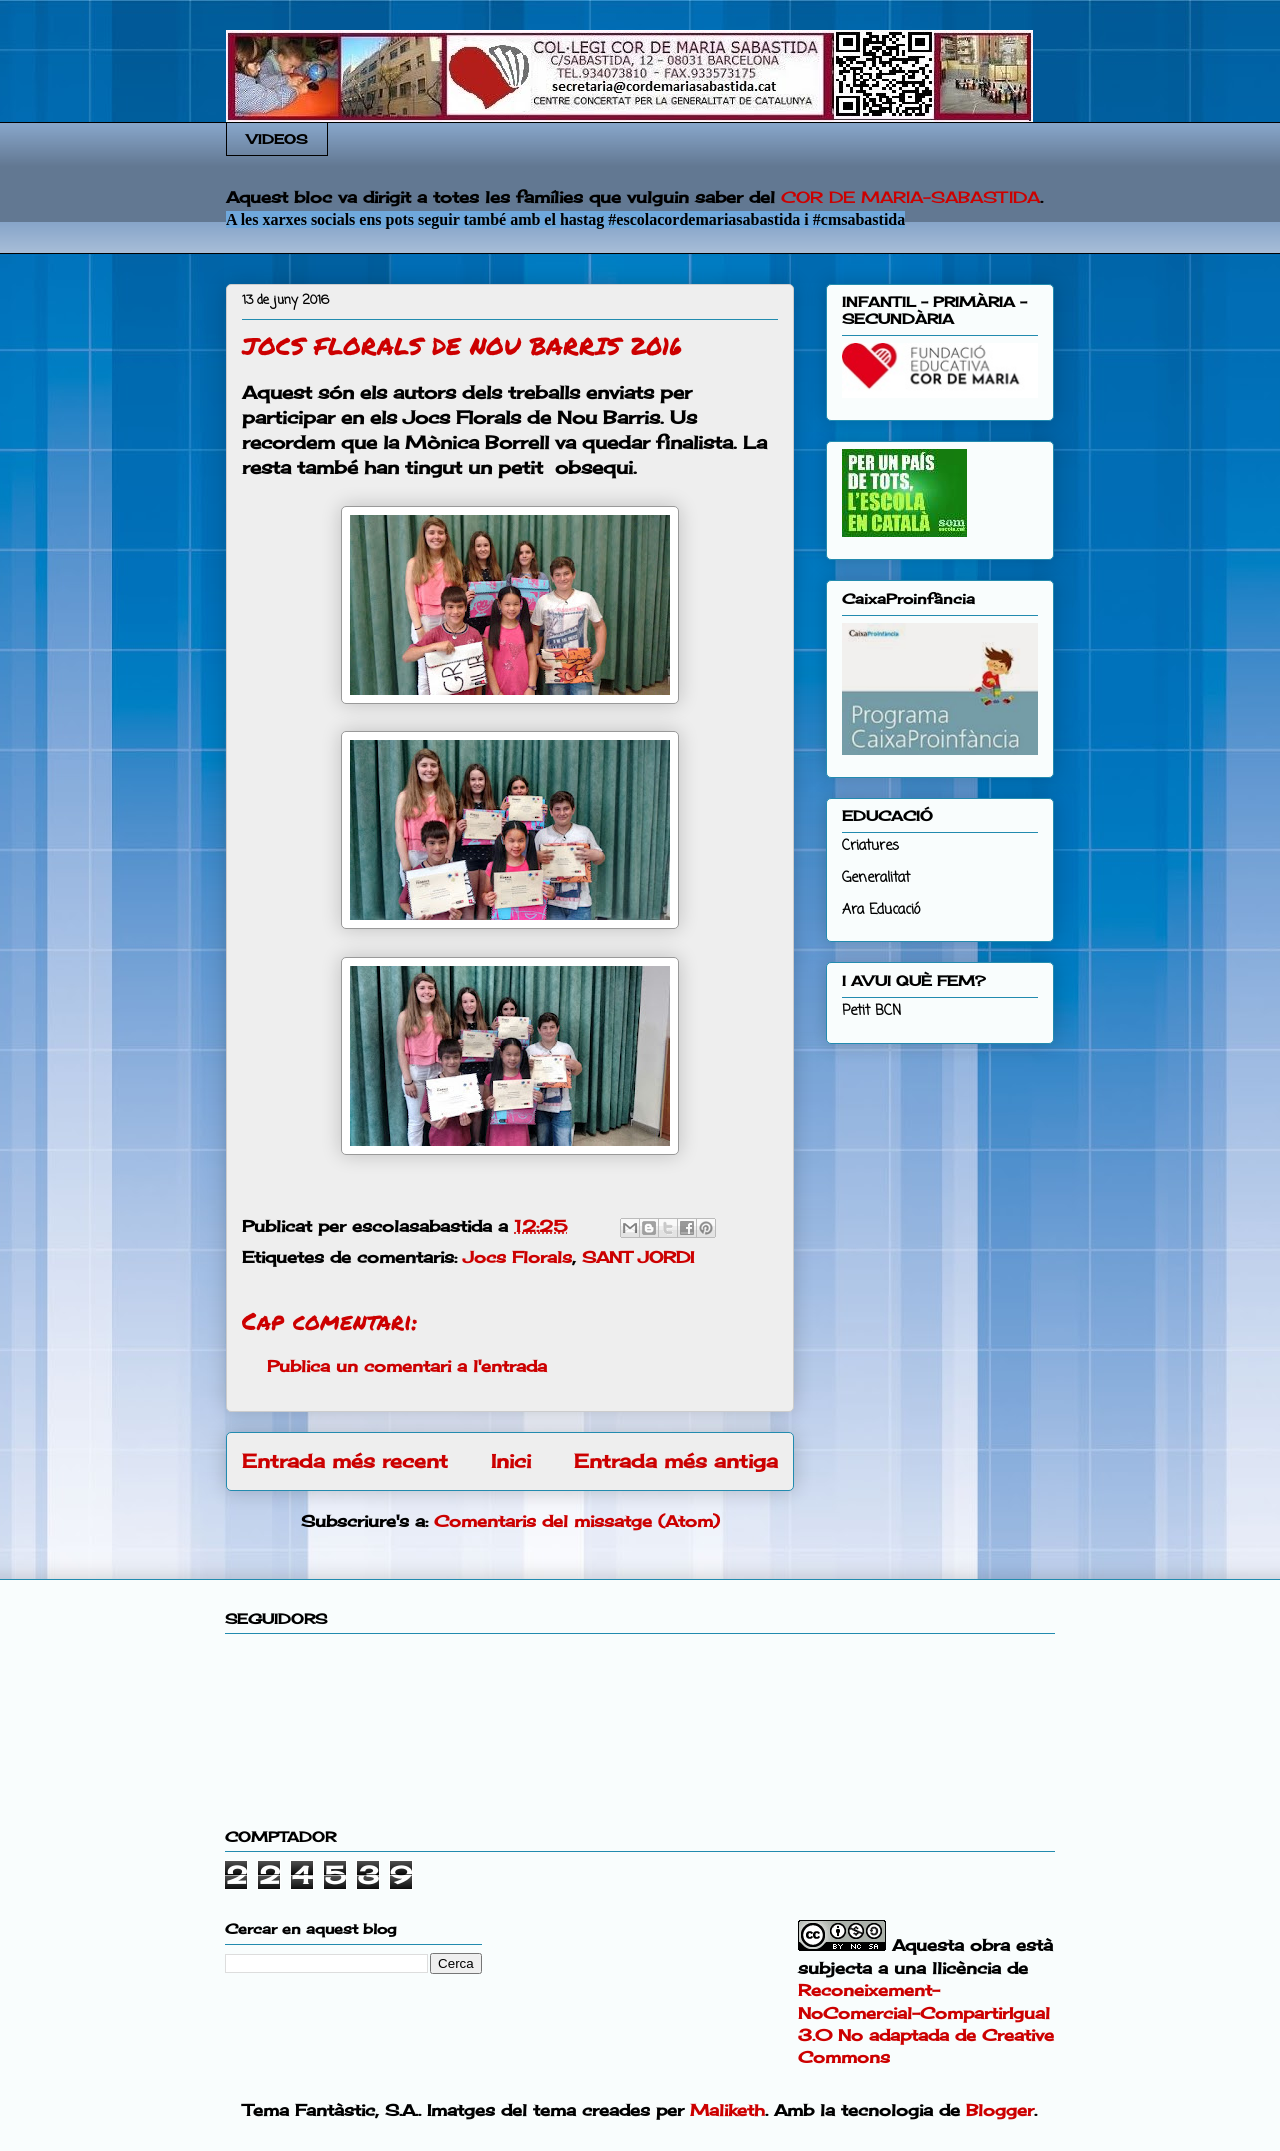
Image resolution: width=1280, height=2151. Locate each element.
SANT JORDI (638, 1257)
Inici (511, 1461)
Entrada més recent (345, 1461)
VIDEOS (277, 139)
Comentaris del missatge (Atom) (577, 1521)
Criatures (870, 846)
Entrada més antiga (676, 1461)
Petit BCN (871, 1011)
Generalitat (876, 878)
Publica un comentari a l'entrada (407, 1366)
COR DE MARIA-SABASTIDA (910, 197)
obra (990, 1945)
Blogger (1000, 2110)
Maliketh (727, 2110)
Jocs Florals (517, 1257)
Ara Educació (881, 910)
